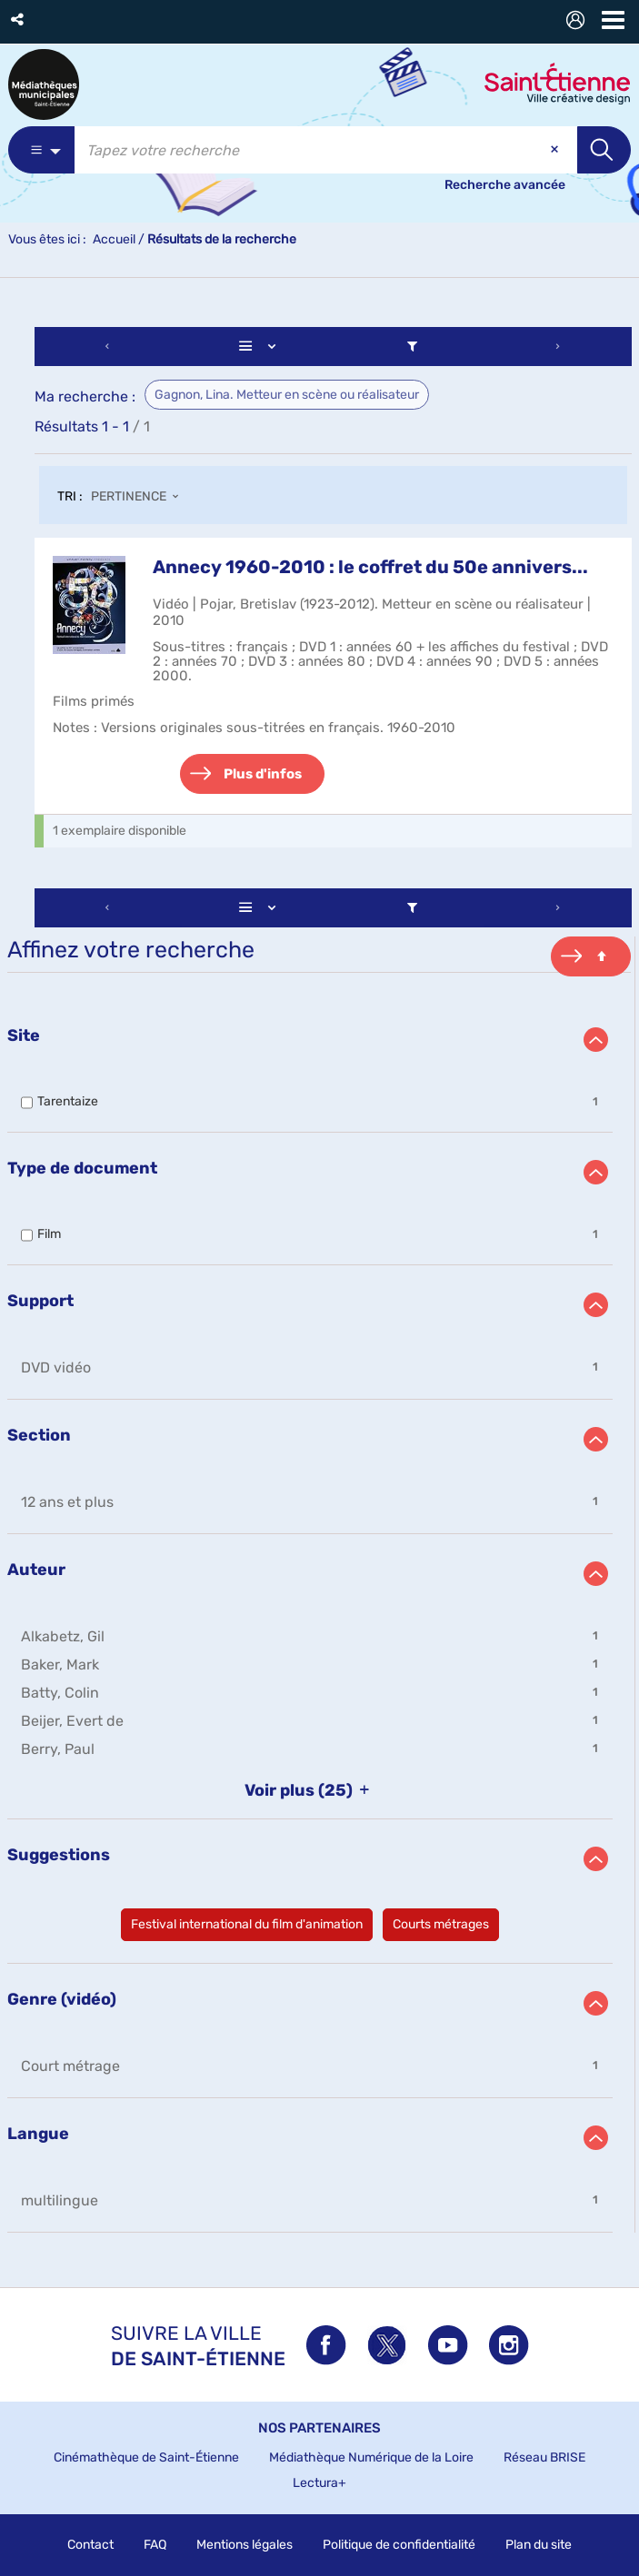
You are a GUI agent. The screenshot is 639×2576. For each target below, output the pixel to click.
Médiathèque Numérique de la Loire (371, 2457)
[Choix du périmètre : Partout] (41, 149)
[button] (18, 19)
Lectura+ (319, 2483)
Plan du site (538, 2544)
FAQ (155, 2544)
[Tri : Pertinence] (140, 497)
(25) (310, 1790)
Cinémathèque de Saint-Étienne (146, 2457)
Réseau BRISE (544, 2457)
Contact (90, 2544)
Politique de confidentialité (399, 2544)
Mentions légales (244, 2544)
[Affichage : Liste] (261, 346)
